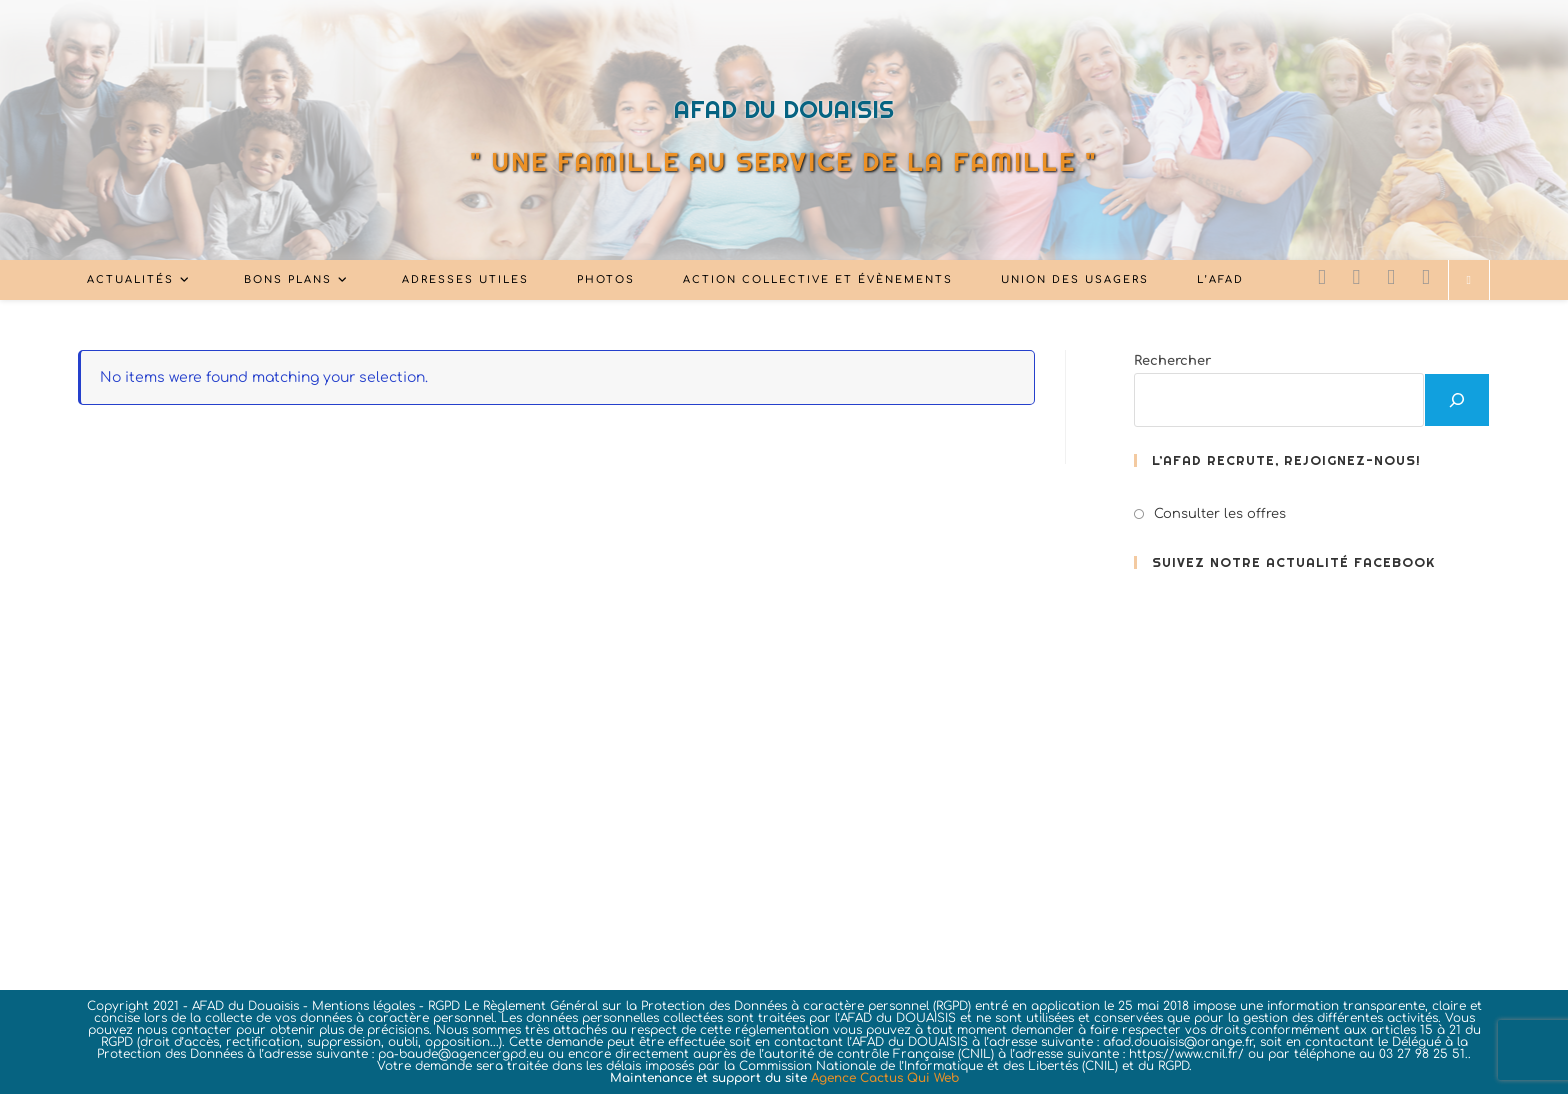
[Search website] (1469, 281)
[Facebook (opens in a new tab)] (1357, 277)
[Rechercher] (1457, 400)
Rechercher (1172, 361)
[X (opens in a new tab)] (1322, 277)
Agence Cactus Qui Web (885, 1078)
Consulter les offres (1220, 514)
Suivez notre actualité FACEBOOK (1293, 562)
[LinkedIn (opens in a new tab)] (1391, 277)
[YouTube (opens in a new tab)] (1426, 277)
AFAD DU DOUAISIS (784, 109)
